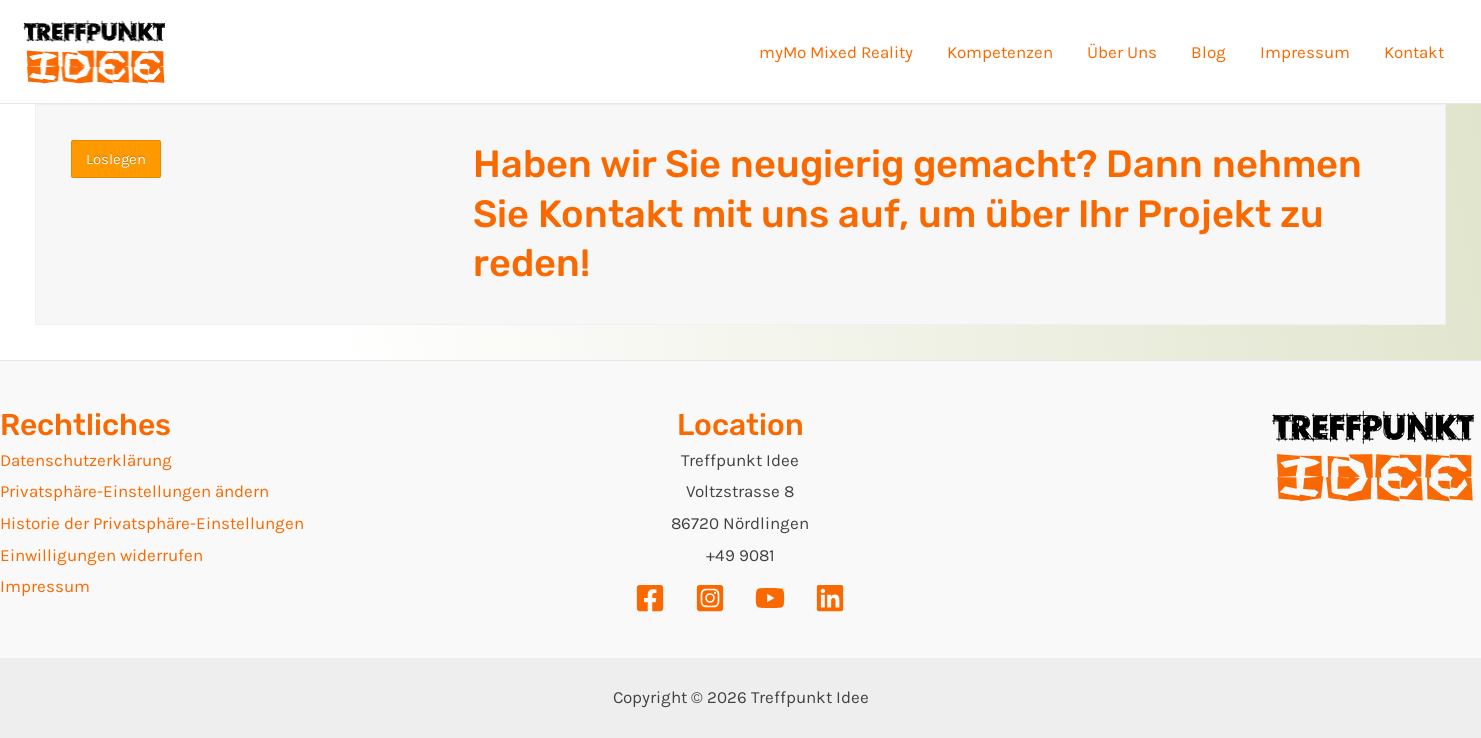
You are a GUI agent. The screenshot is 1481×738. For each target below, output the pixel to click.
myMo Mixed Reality (836, 52)
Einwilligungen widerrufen (101, 555)
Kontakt (1414, 52)
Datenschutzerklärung (86, 460)
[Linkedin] (830, 598)
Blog (1208, 52)
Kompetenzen (1000, 52)
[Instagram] (710, 598)
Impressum (1305, 52)
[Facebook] (650, 598)
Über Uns (1122, 52)
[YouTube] (770, 598)
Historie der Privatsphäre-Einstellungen (152, 523)
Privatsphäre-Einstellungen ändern (134, 491)
